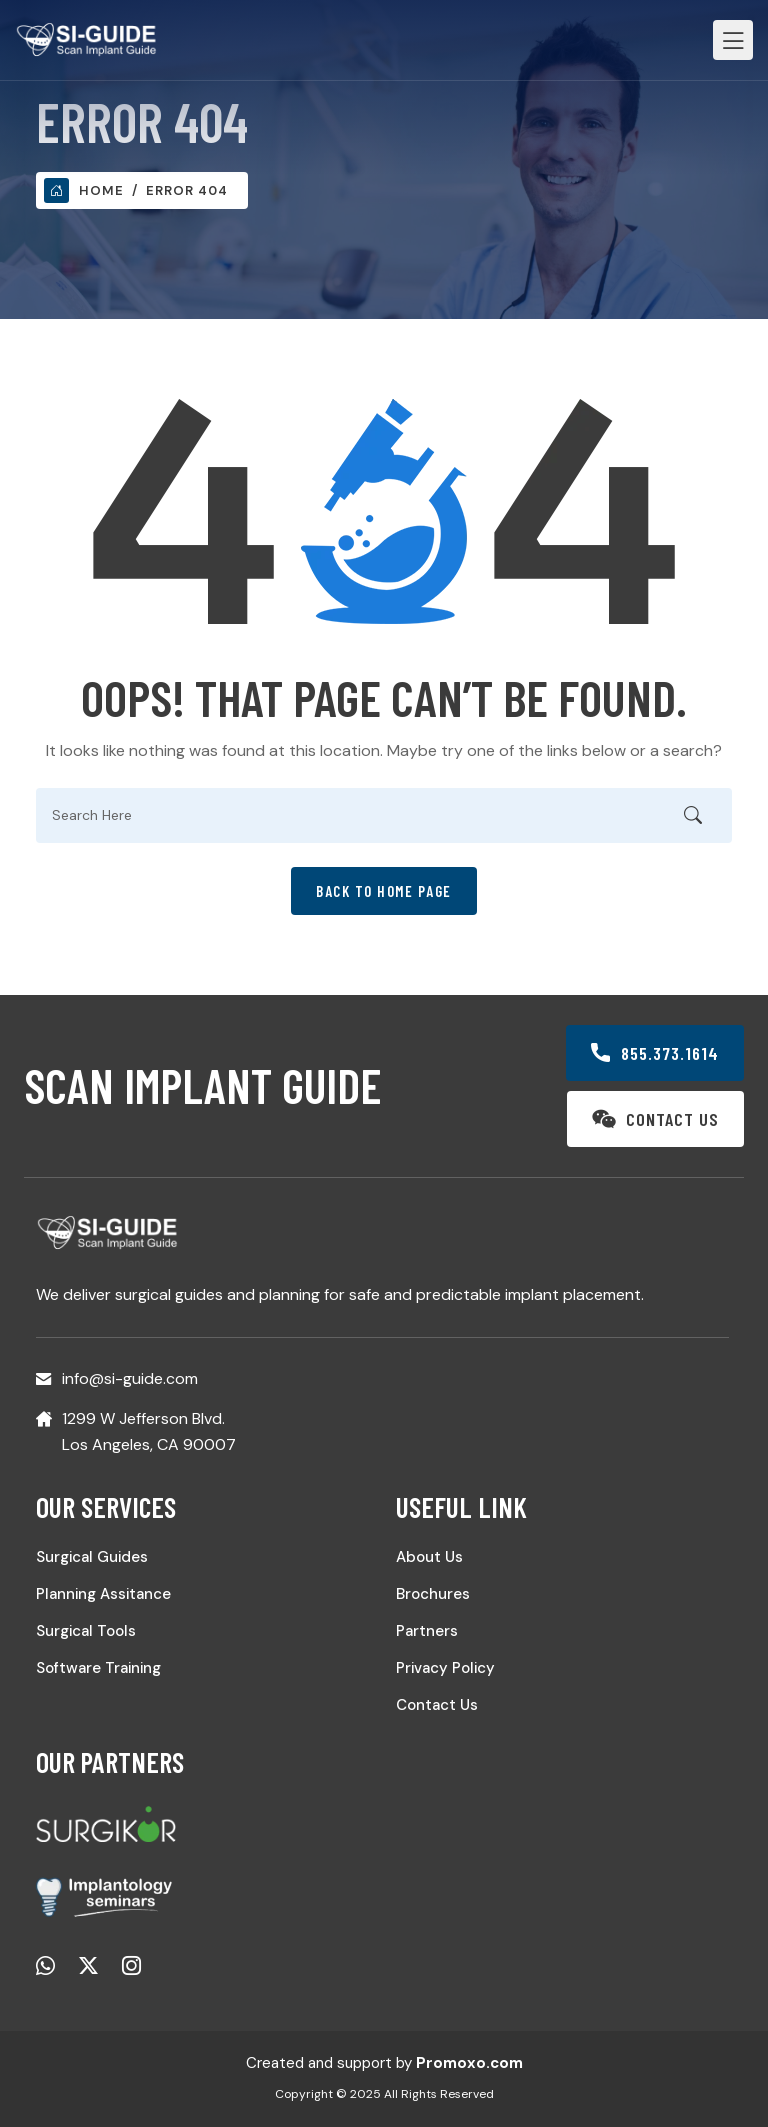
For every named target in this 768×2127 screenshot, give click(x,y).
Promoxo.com (469, 2063)
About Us (429, 1557)
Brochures (433, 1594)
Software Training (98, 1668)
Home (84, 190)
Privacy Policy (445, 1668)
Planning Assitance (103, 1594)
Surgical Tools (86, 1631)
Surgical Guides (92, 1557)
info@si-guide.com (130, 1378)
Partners (427, 1631)
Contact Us (437, 1705)
